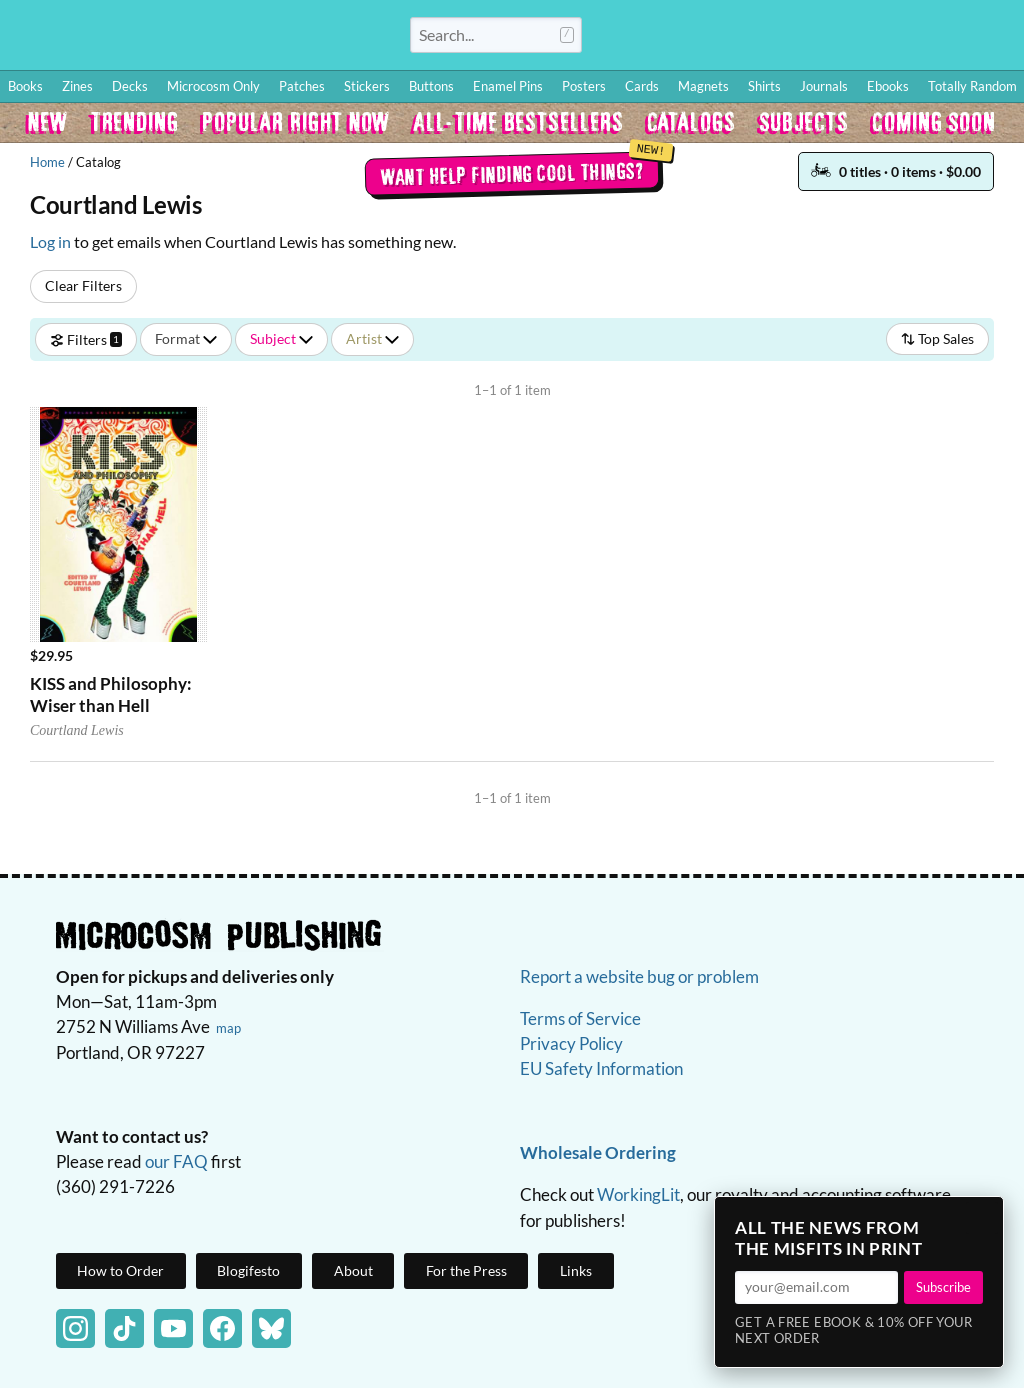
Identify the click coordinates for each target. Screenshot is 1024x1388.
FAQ (920, 35)
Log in (50, 241)
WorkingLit (638, 1194)
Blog (773, 35)
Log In (628, 35)
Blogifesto (248, 1270)
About (353, 1270)
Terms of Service (580, 1018)
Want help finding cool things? (512, 173)
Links (576, 1270)
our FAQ (176, 1161)
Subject (281, 338)
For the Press (466, 1270)
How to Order (705, 35)
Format (186, 338)
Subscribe (943, 1287)
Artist (372, 338)
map (228, 1028)
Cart (984, 35)
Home (47, 162)
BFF (878, 35)
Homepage (200, 44)
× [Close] (982, 1218)
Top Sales (937, 338)
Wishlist (833, 35)
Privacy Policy (571, 1043)
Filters (86, 338)
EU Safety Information (601, 1068)
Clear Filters (83, 285)
